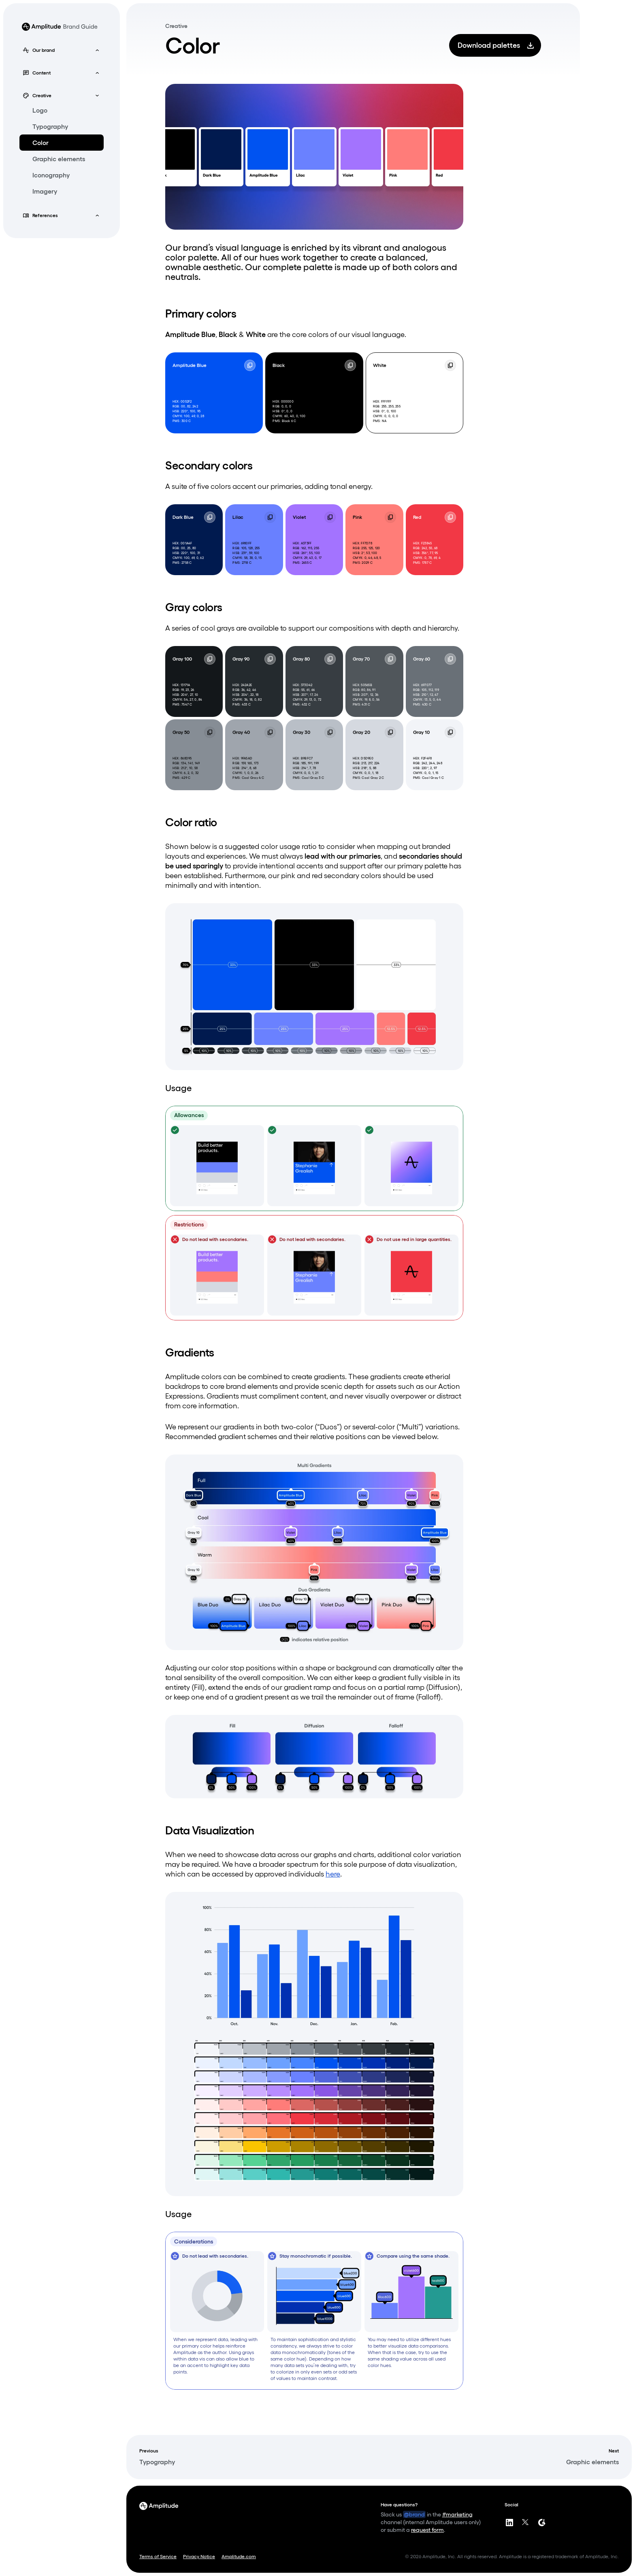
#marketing (457, 2514)
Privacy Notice (199, 2556)
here (333, 1874)
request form (427, 2530)
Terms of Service (158, 2556)
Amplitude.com (239, 2556)
